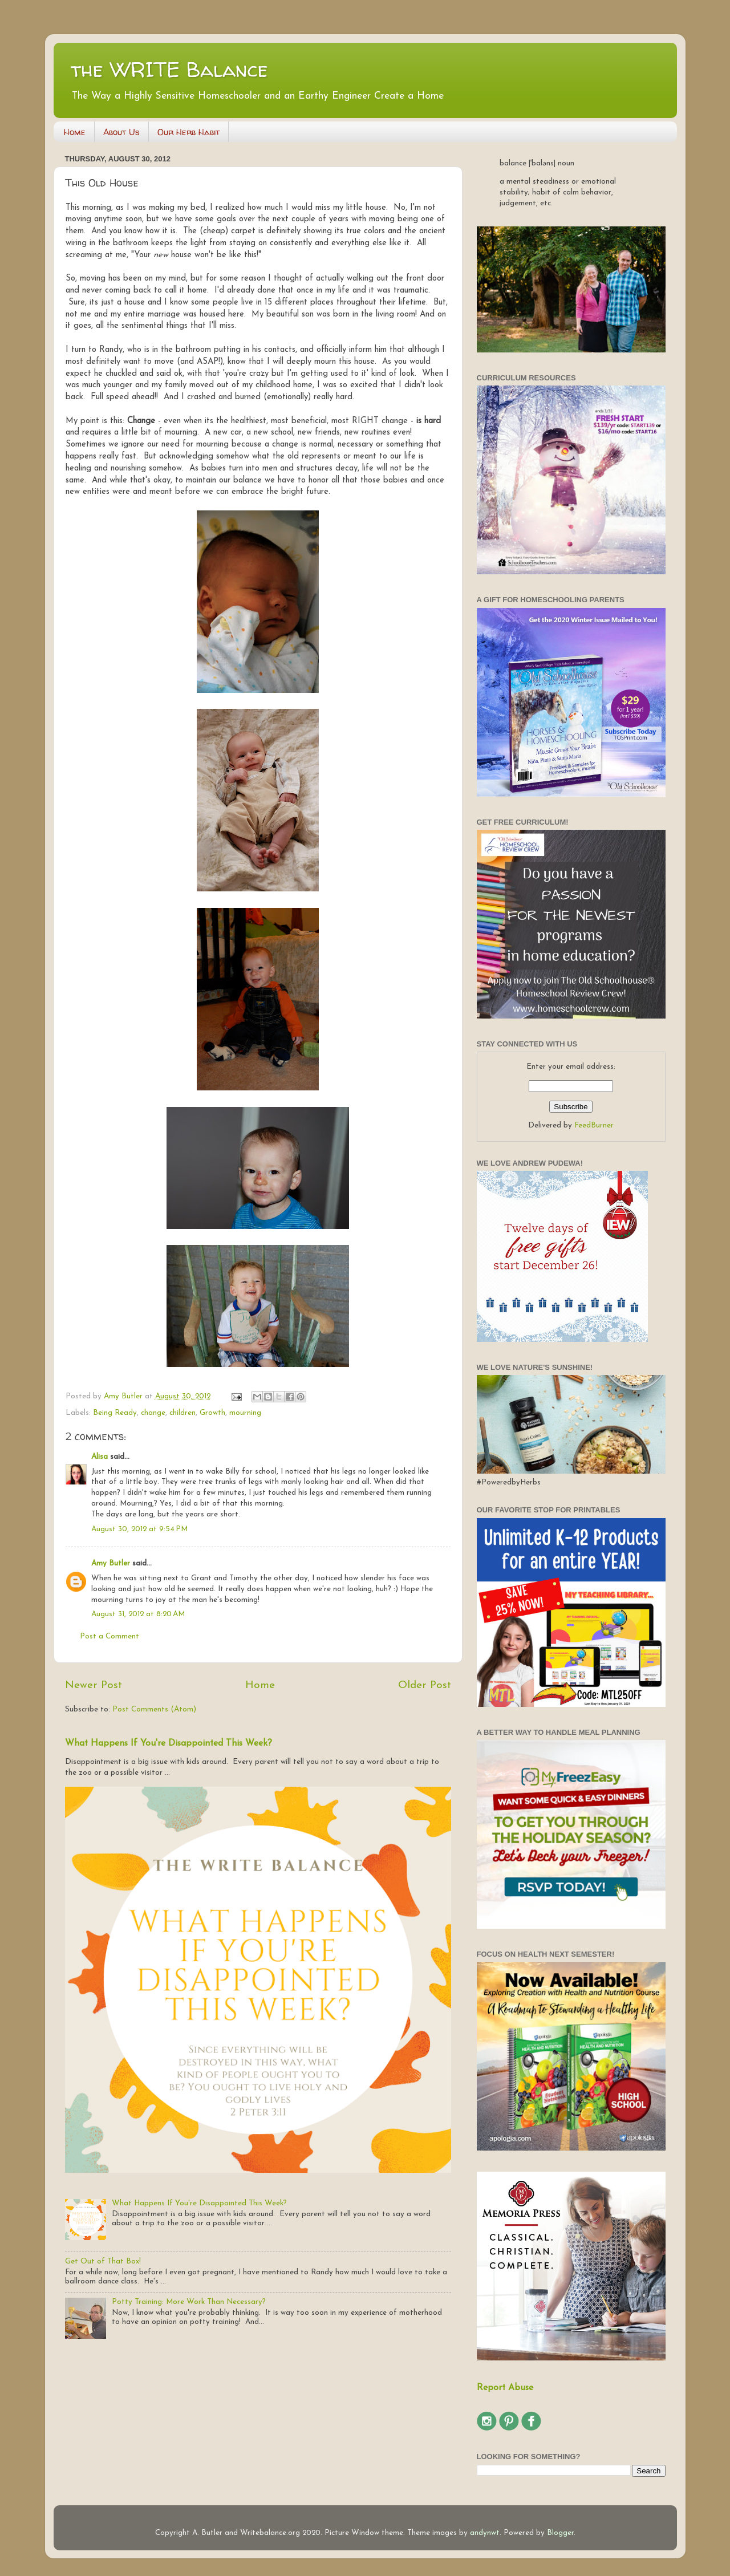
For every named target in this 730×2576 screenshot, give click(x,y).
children (182, 1413)
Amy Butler (110, 1563)
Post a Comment (109, 1636)
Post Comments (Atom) (154, 1709)
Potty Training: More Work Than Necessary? (189, 2302)
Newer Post (93, 1685)
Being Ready (115, 1413)
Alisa (99, 1457)
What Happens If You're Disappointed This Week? (168, 1743)
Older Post (424, 1685)
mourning (245, 1413)
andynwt (485, 2533)
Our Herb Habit (188, 132)
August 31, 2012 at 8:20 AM (138, 1614)
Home (75, 132)
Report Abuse (505, 2387)
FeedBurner (594, 1125)
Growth (212, 1413)
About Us (121, 132)
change (153, 1413)
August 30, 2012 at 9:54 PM (139, 1529)
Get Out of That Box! (103, 2261)
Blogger (560, 2533)
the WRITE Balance (169, 69)
